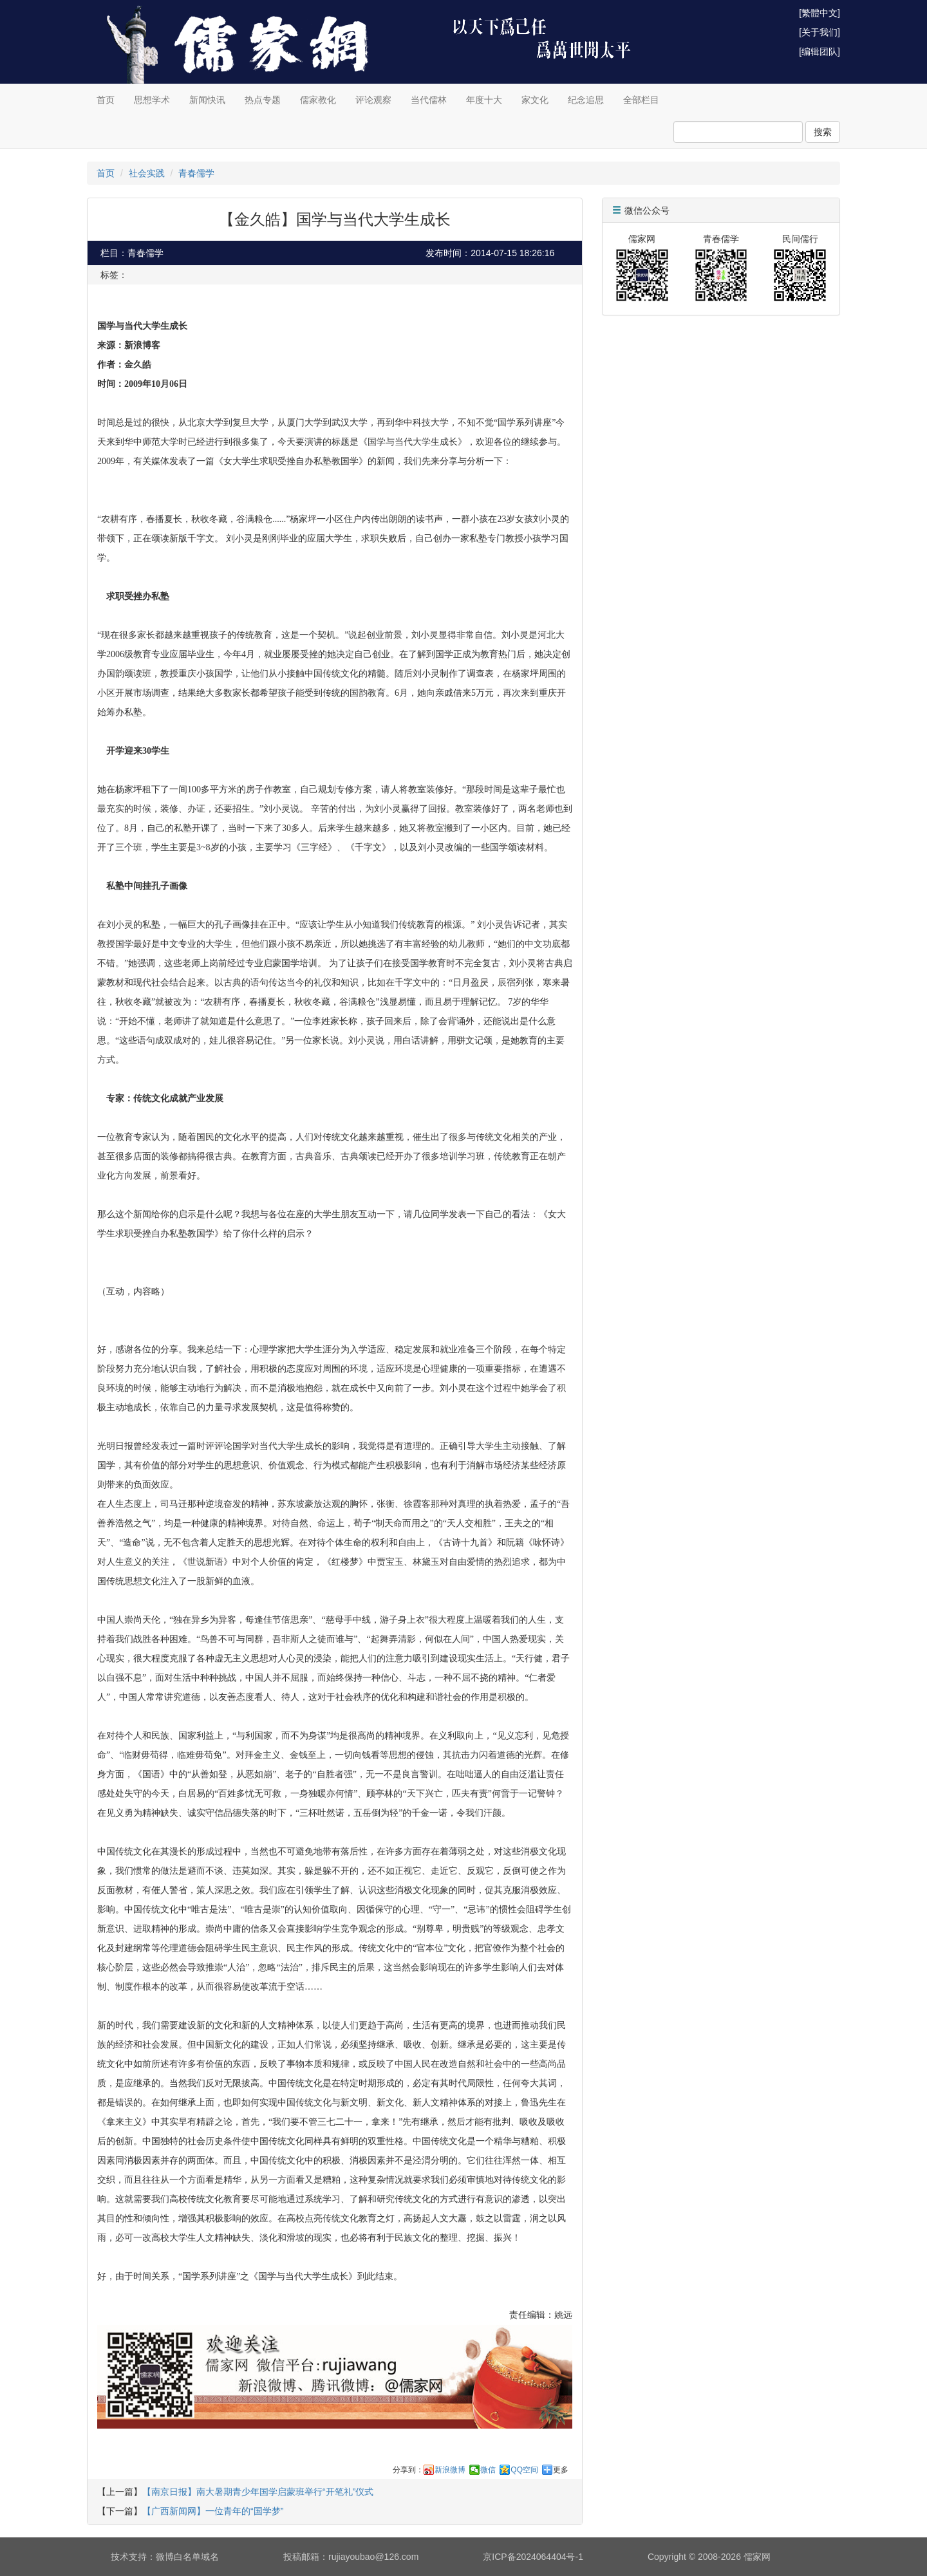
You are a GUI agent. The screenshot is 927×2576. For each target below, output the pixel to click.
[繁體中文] (819, 13)
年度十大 (484, 100)
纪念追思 (586, 100)
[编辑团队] (819, 51)
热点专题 (263, 100)
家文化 (534, 100)
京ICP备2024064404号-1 (533, 2557)
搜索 (823, 132)
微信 (488, 2469)
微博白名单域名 (187, 2557)
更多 (560, 2469)
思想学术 (152, 100)
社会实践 (147, 173)
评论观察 (373, 100)
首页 (106, 100)
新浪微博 (450, 2469)
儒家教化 (318, 100)
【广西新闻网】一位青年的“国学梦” (212, 2511)
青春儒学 (196, 173)
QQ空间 (524, 2469)
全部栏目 (641, 100)
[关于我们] (819, 32)
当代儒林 (429, 100)
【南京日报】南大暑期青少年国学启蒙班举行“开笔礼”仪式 (257, 2492)
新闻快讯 (207, 100)
